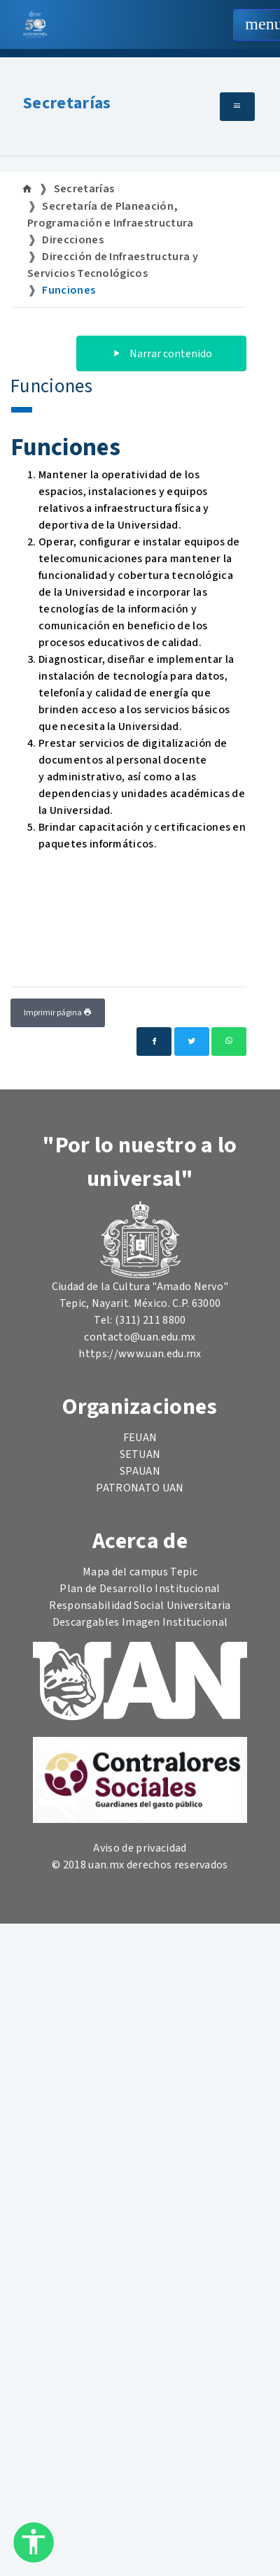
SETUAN (140, 1454)
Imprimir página (58, 1013)
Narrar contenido (161, 354)
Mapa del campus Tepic (140, 1572)
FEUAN (140, 1437)
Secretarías (67, 103)
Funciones (68, 290)
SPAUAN (140, 1471)
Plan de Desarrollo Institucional (139, 1588)
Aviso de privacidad (139, 1848)
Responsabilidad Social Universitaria (140, 1605)
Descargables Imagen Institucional (140, 1622)
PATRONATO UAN (139, 1488)
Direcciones (73, 240)
